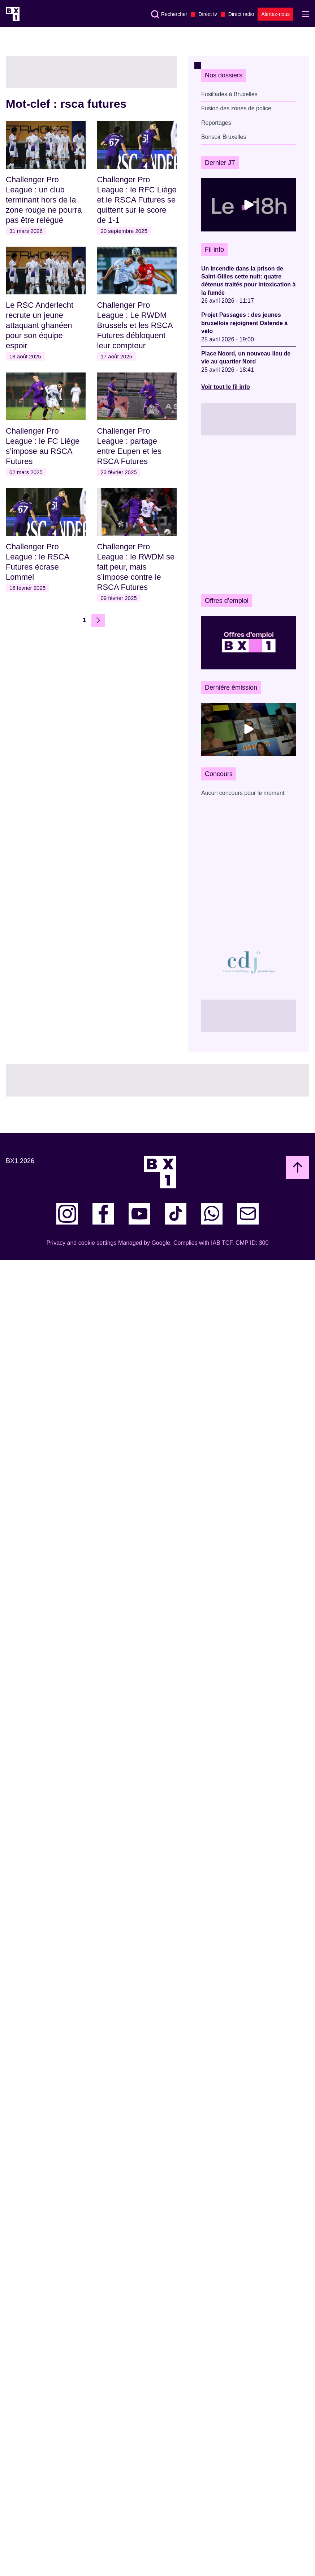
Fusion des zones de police (236, 108)
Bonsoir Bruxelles (223, 137)
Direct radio (241, 14)
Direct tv (207, 14)
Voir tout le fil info (225, 387)
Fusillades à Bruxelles (229, 94)
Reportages (216, 123)
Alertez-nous (275, 14)
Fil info (214, 249)
